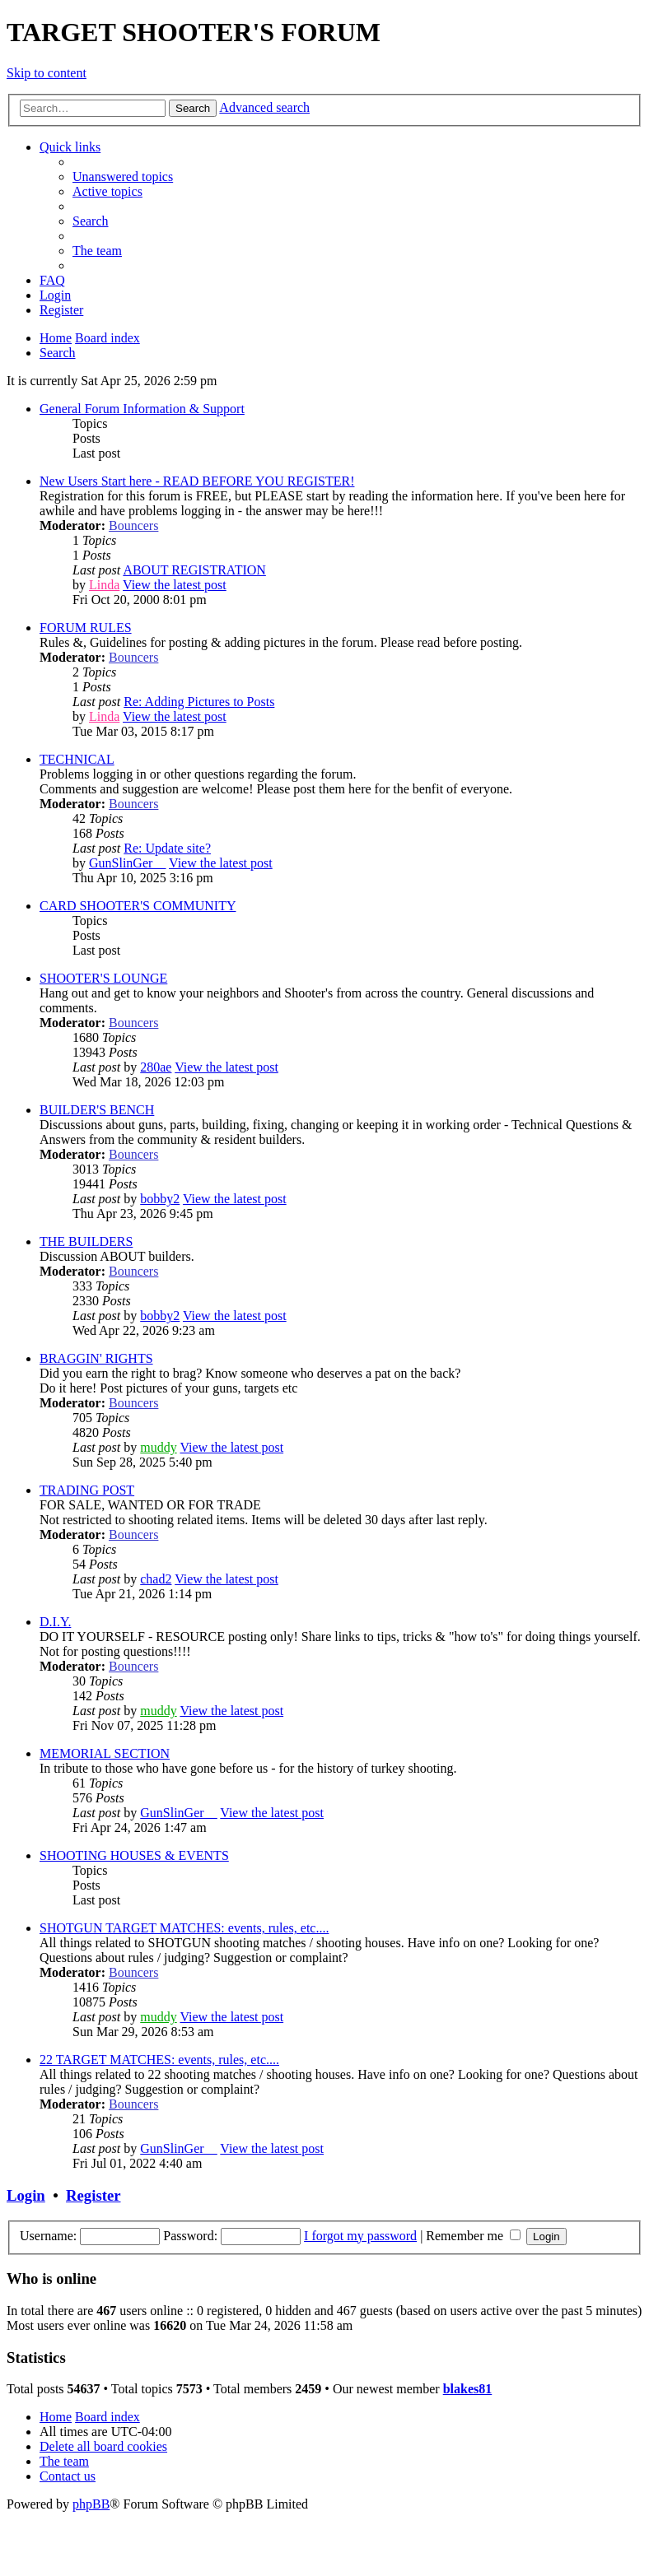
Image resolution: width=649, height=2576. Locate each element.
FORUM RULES (86, 628)
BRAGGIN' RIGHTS (96, 1358)
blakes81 (468, 2389)
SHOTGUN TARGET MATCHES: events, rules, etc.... (184, 1928)
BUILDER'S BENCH (97, 1110)
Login (26, 2195)
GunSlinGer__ (127, 863)
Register (93, 2195)
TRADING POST (87, 1490)
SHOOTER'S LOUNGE (103, 978)
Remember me (473, 2236)
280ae (155, 1067)
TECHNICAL (77, 759)
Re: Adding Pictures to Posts (199, 702)
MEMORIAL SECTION (105, 1753)
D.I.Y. (55, 1622)
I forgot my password (360, 2236)
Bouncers (133, 525)
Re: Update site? (167, 848)
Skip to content (46, 73)
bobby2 (160, 1199)
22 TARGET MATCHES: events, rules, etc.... (159, 2060)
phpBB (91, 2504)
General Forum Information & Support (142, 409)
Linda (104, 585)
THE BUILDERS (86, 1241)
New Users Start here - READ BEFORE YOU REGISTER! (197, 481)
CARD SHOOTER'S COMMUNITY (138, 906)
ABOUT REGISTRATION (194, 570)
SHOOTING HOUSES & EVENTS (134, 1855)
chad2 (155, 1579)
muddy (158, 1447)
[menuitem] (122, 177)
